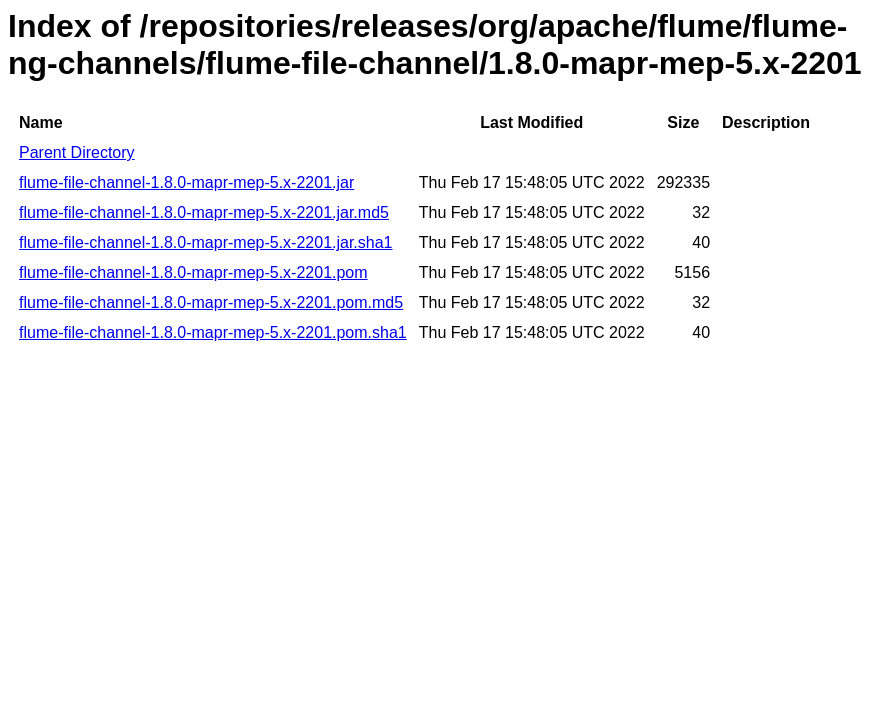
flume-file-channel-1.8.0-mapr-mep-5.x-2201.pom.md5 (211, 302)
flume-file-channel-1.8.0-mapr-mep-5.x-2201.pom (193, 272)
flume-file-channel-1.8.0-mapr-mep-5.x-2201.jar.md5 (204, 212)
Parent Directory (77, 152)
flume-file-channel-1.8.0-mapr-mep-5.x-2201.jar (186, 182)
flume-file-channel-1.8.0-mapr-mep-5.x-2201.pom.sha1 (213, 332)
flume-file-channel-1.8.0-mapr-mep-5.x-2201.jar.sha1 (206, 242)
